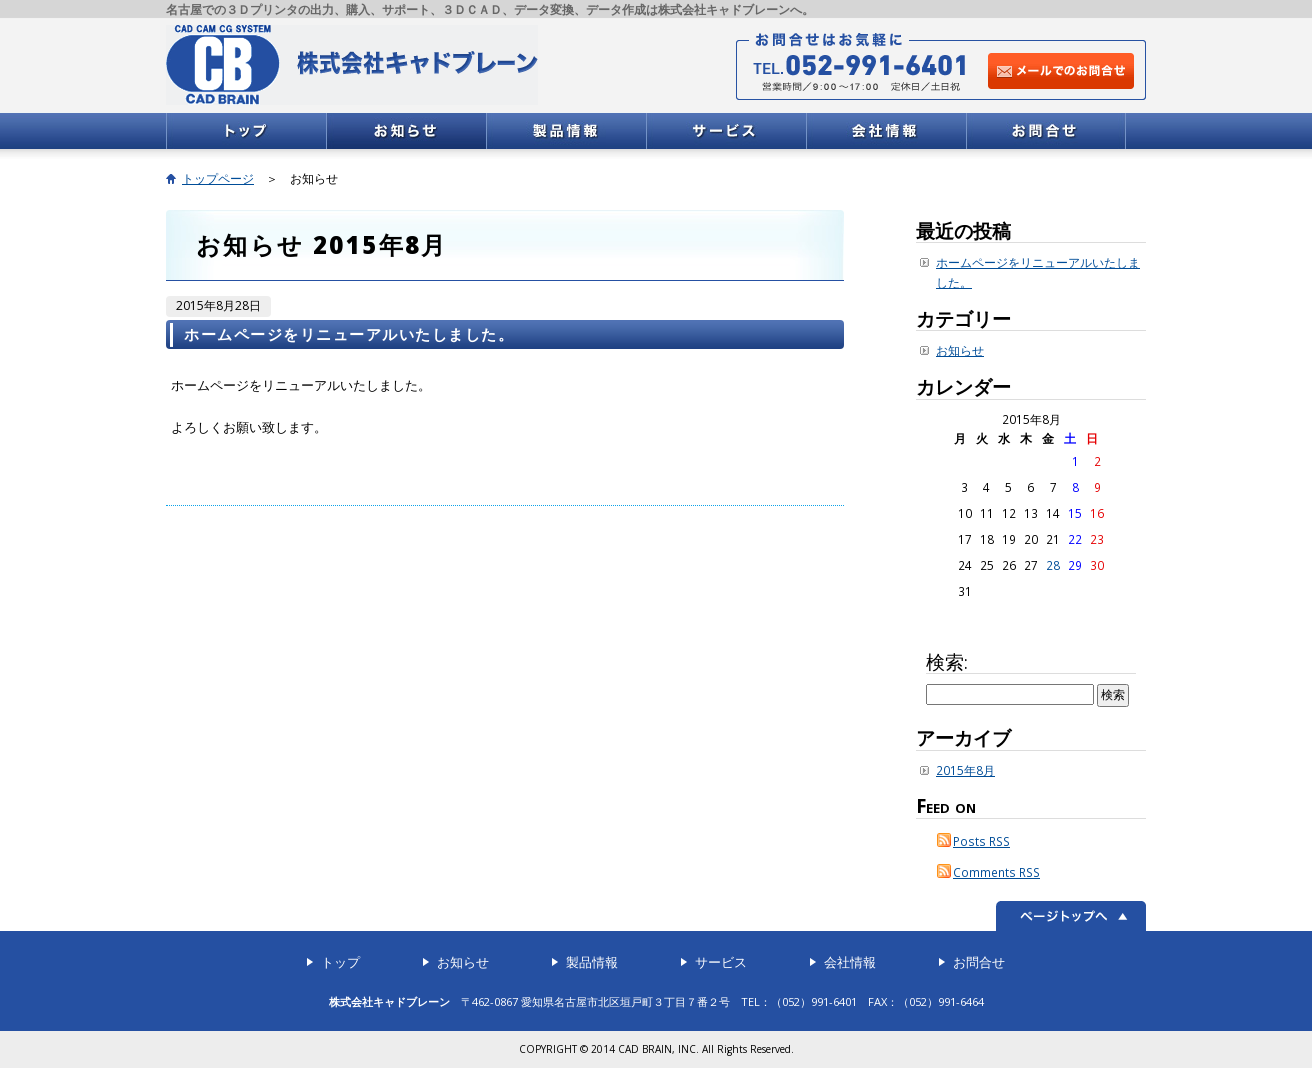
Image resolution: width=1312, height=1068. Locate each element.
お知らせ (406, 131)
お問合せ (1046, 131)
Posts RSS (981, 841)
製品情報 (566, 131)
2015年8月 (965, 770)
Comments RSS (996, 872)
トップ (246, 131)
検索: (947, 661)
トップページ (218, 178)
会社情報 (886, 131)
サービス (726, 131)
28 (1053, 565)
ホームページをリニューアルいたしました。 (349, 334)
